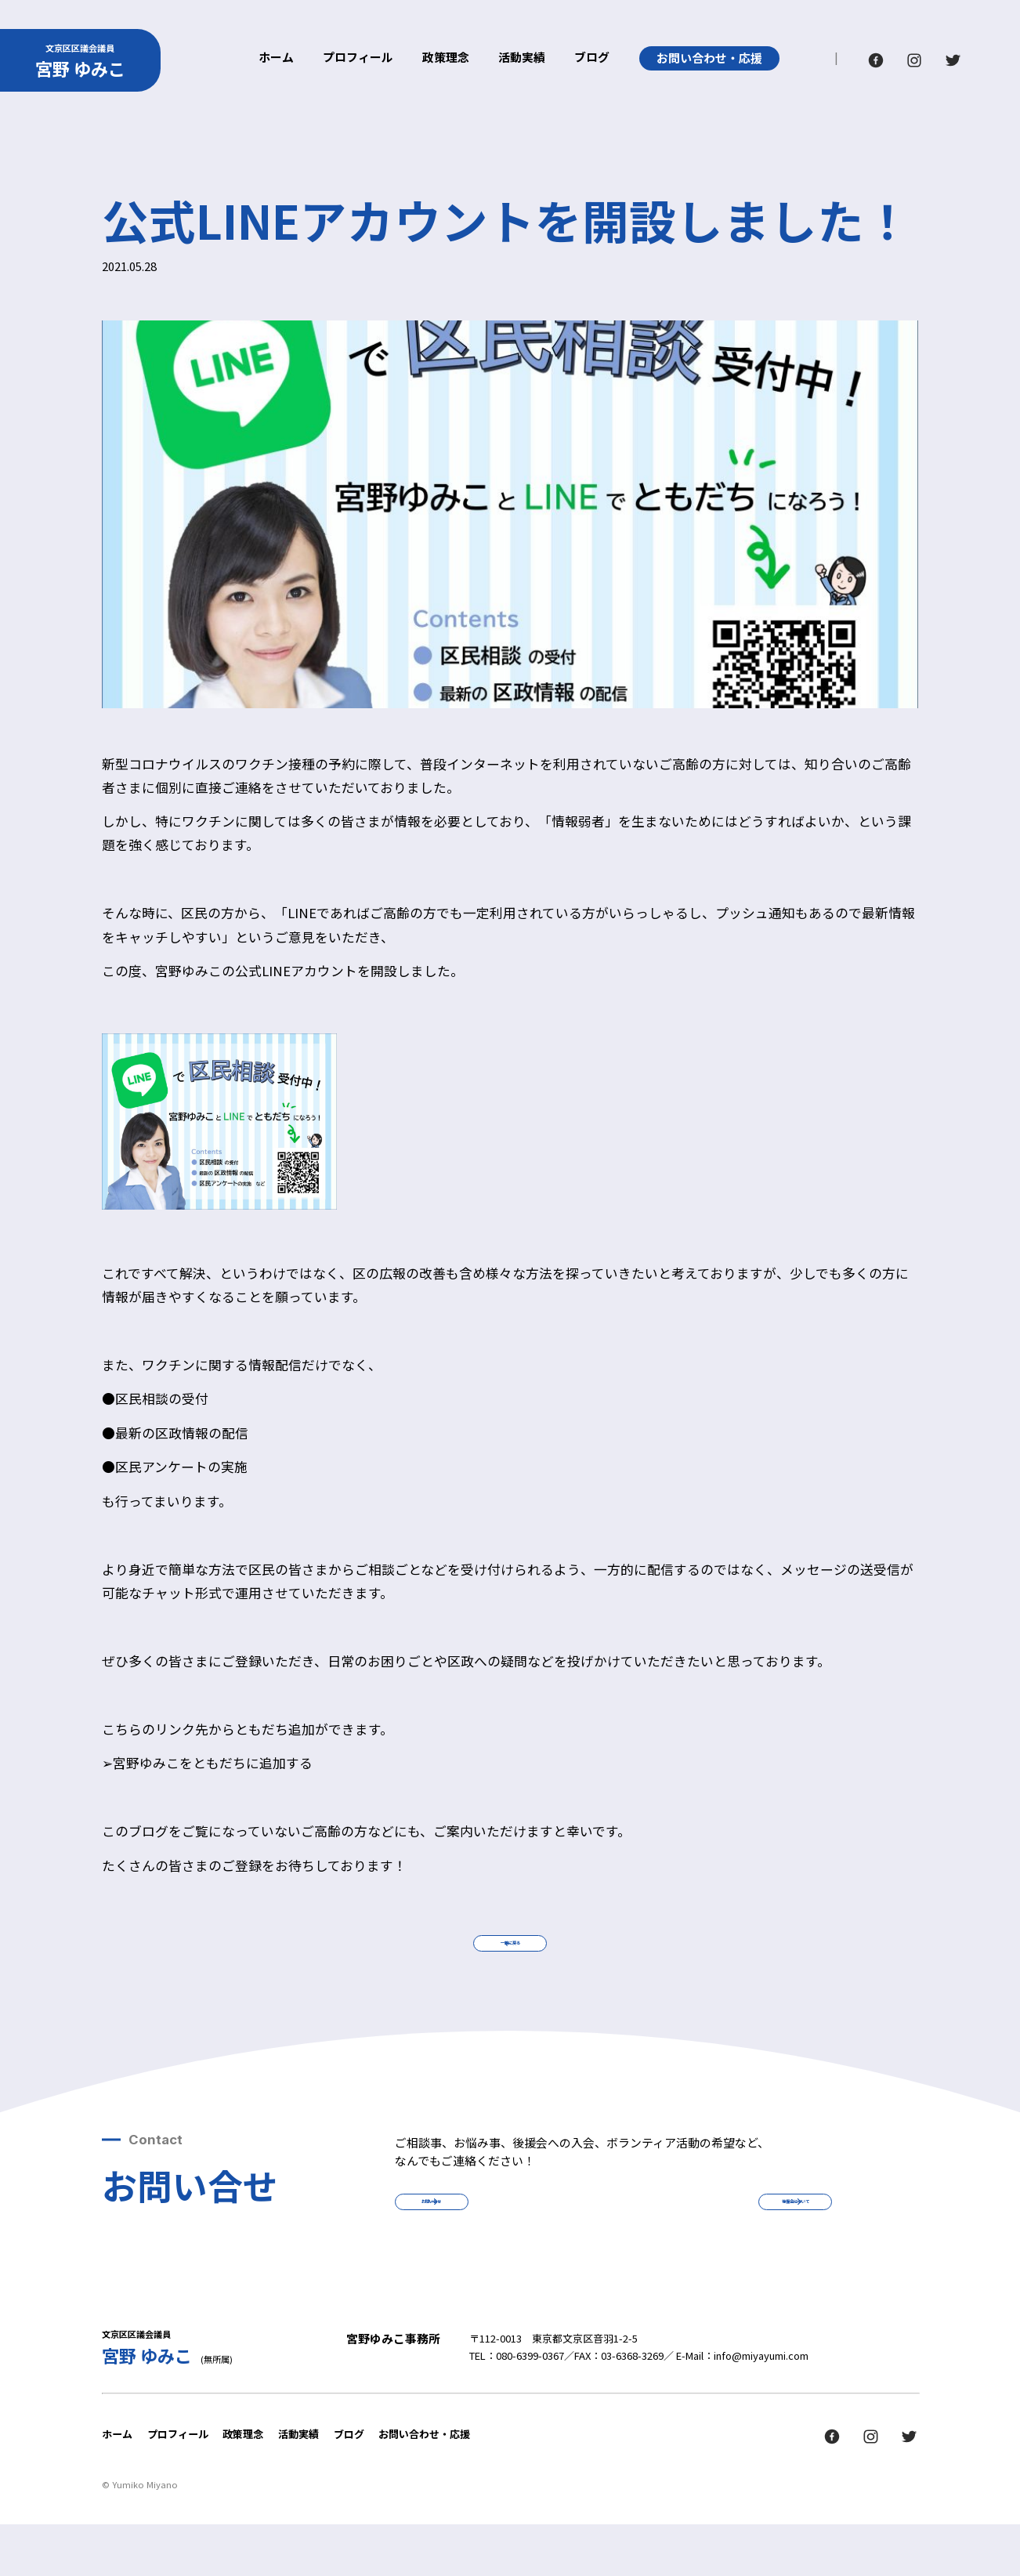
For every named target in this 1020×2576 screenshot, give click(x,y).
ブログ (591, 58)
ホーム (276, 58)
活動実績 (521, 58)
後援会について (730, 2240)
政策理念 (445, 58)
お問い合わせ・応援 (709, 57)
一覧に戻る (509, 1956)
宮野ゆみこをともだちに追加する (213, 1762)
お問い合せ (497, 2240)
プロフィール (358, 58)
